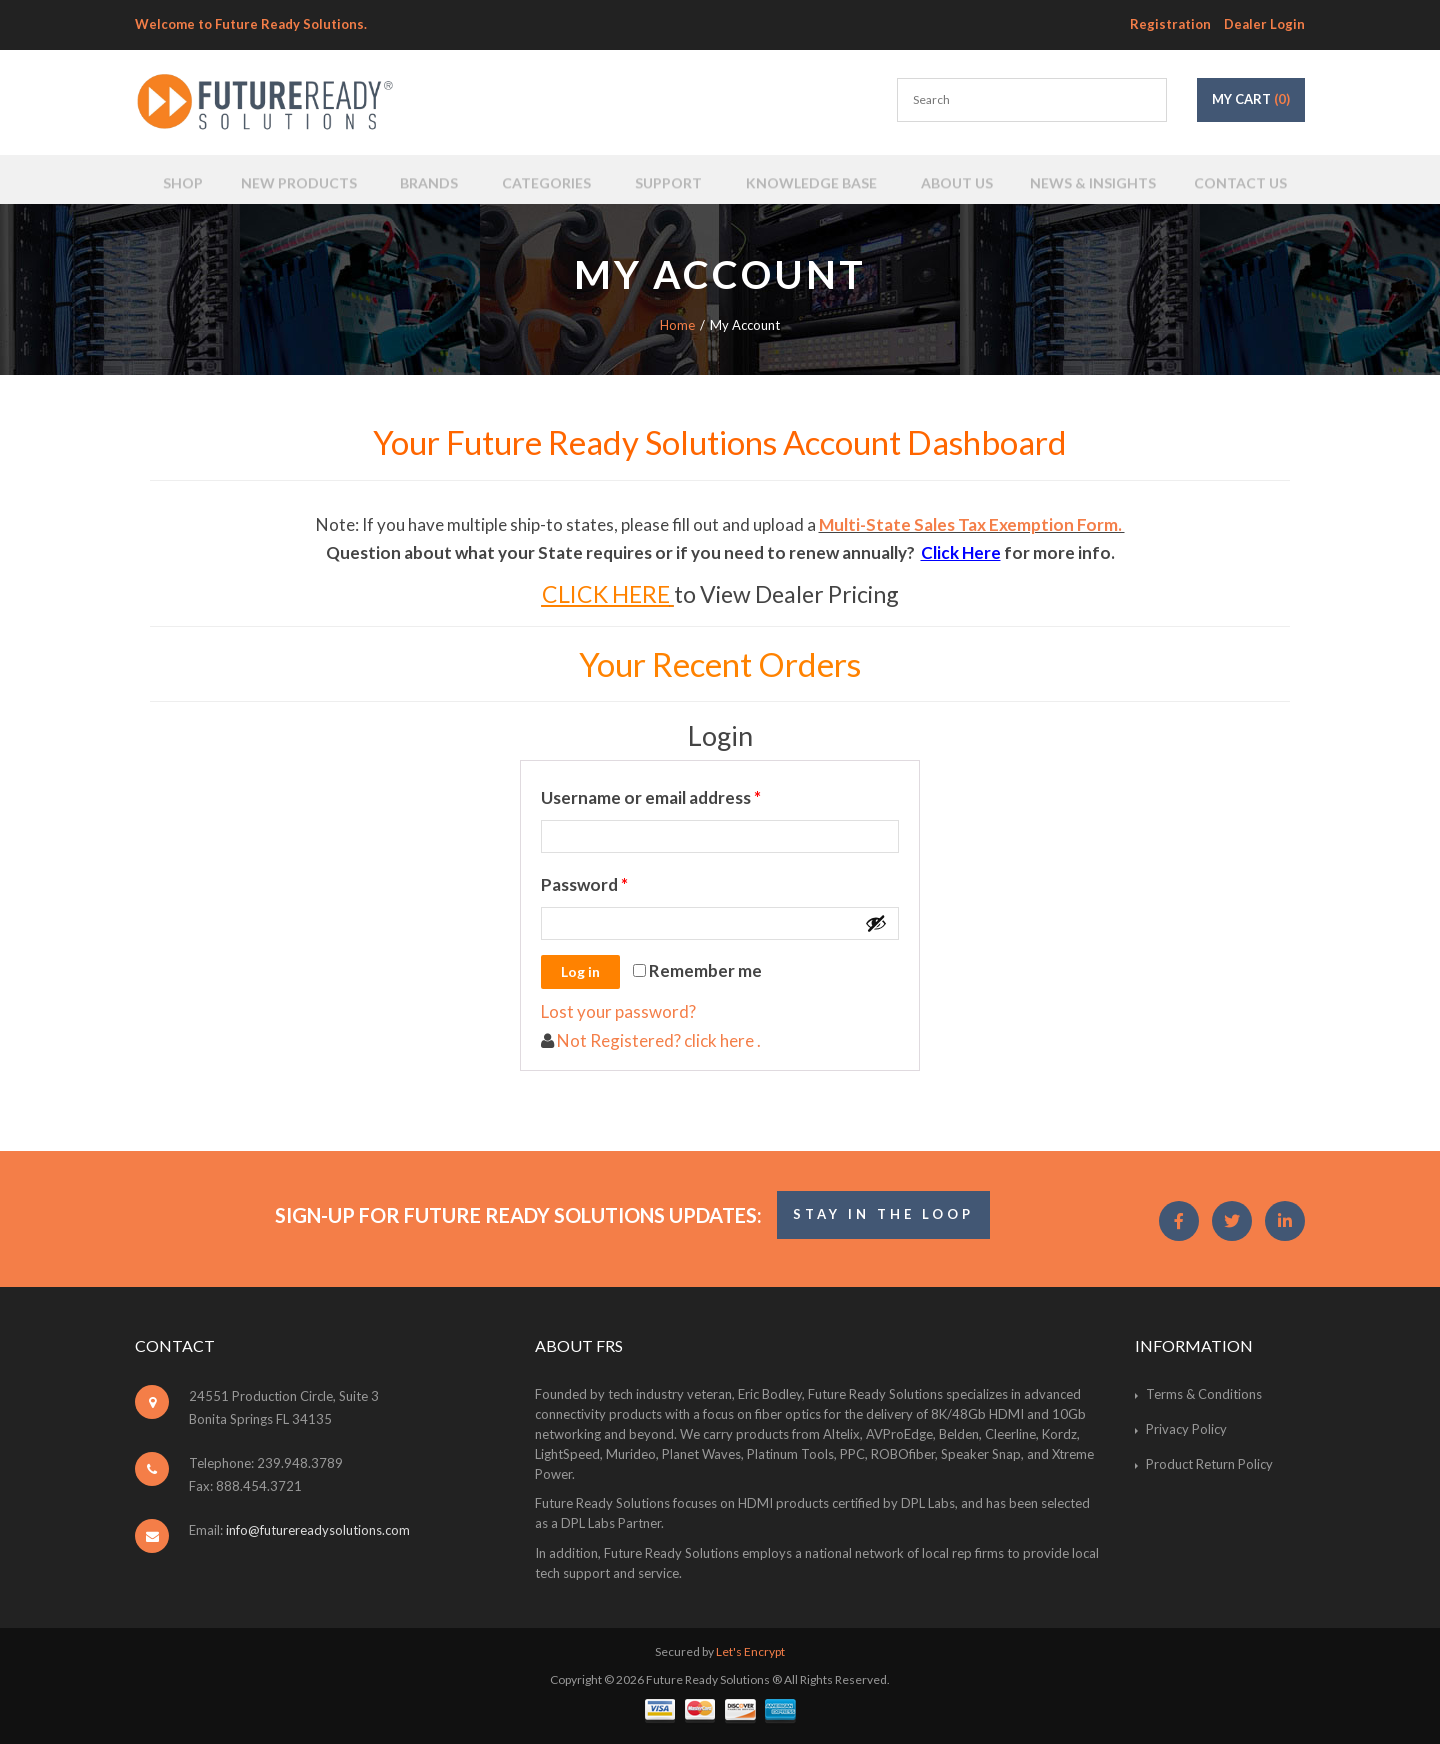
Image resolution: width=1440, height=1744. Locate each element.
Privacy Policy (1186, 1429)
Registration (1170, 24)
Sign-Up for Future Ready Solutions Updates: (518, 1215)
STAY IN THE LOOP (883, 1214)
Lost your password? (618, 1011)
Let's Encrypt (750, 1651)
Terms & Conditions (1204, 1394)
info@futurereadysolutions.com (318, 1530)
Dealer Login (1264, 24)
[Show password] (876, 923)
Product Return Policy (1209, 1464)
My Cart (1251, 99)
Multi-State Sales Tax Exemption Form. (972, 524)
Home (677, 325)
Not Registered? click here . (657, 1040)
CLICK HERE (606, 594)
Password (620, 881)
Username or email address (686, 794)
